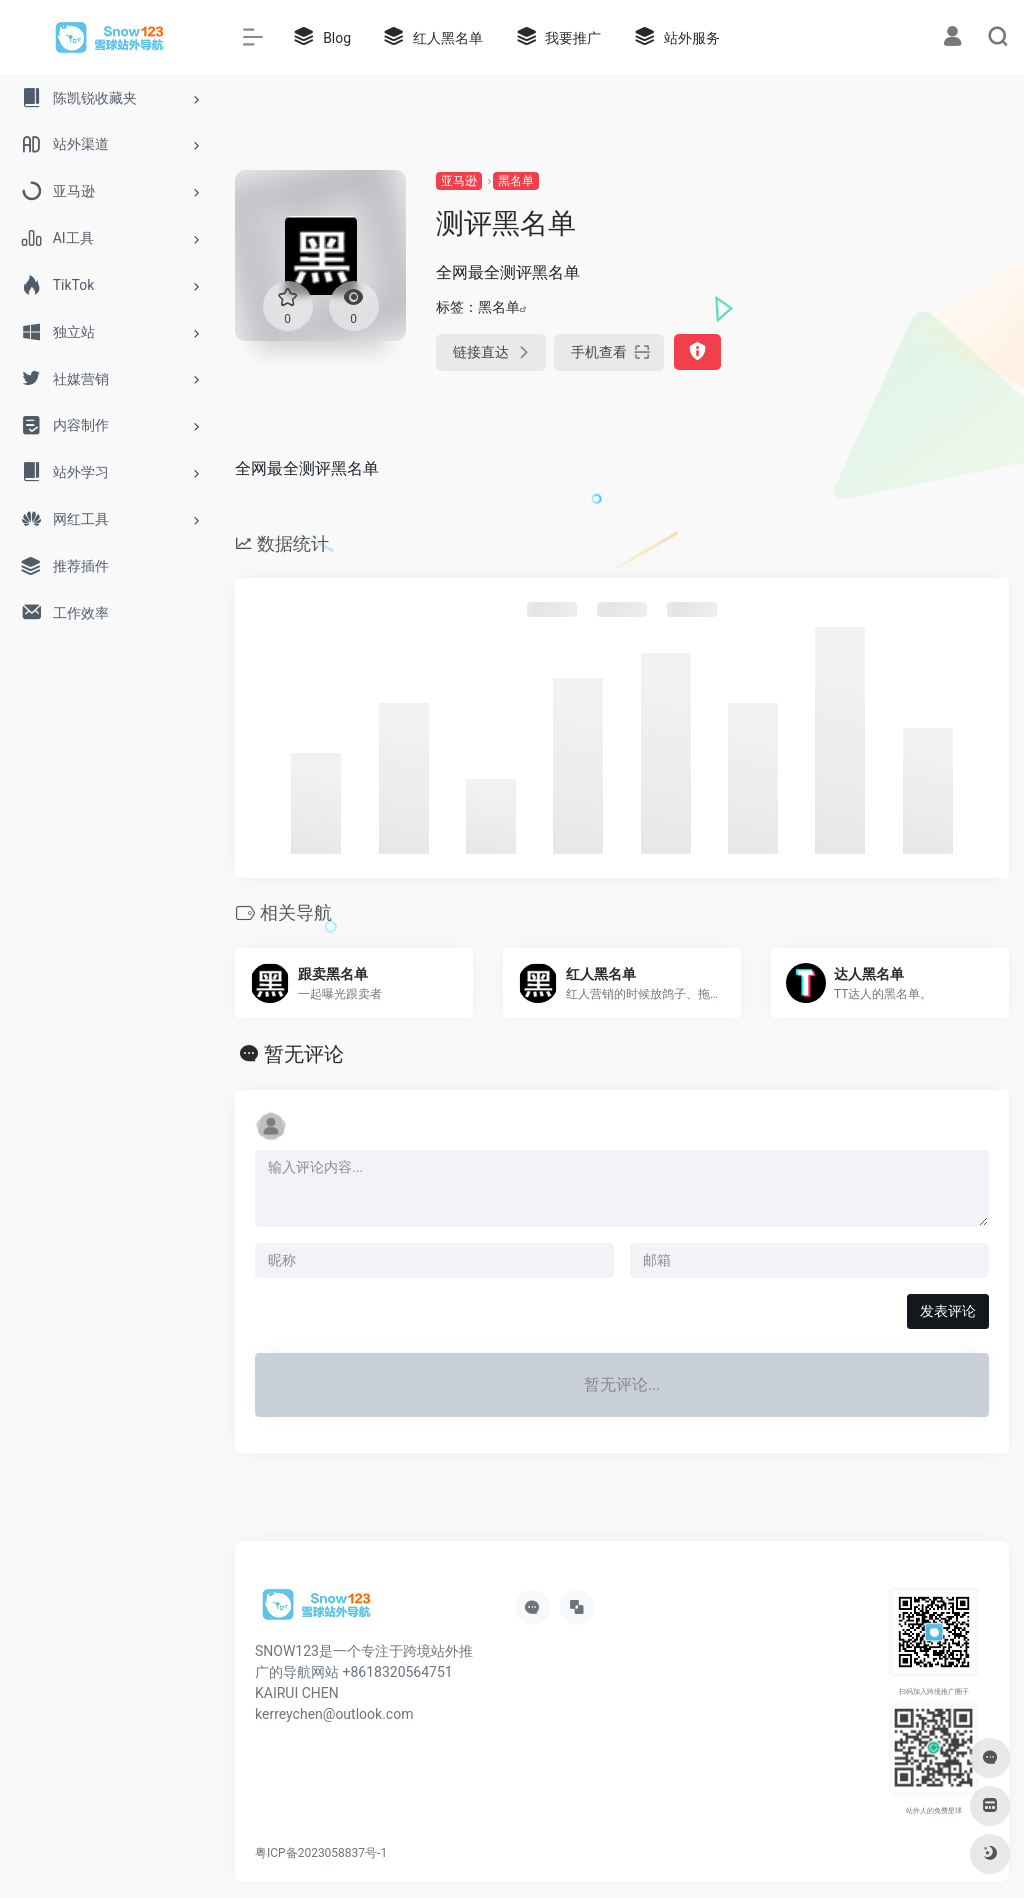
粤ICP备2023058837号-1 (321, 1853)
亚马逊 (459, 181)
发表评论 (948, 1311)
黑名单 (516, 181)
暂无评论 (304, 1054)
